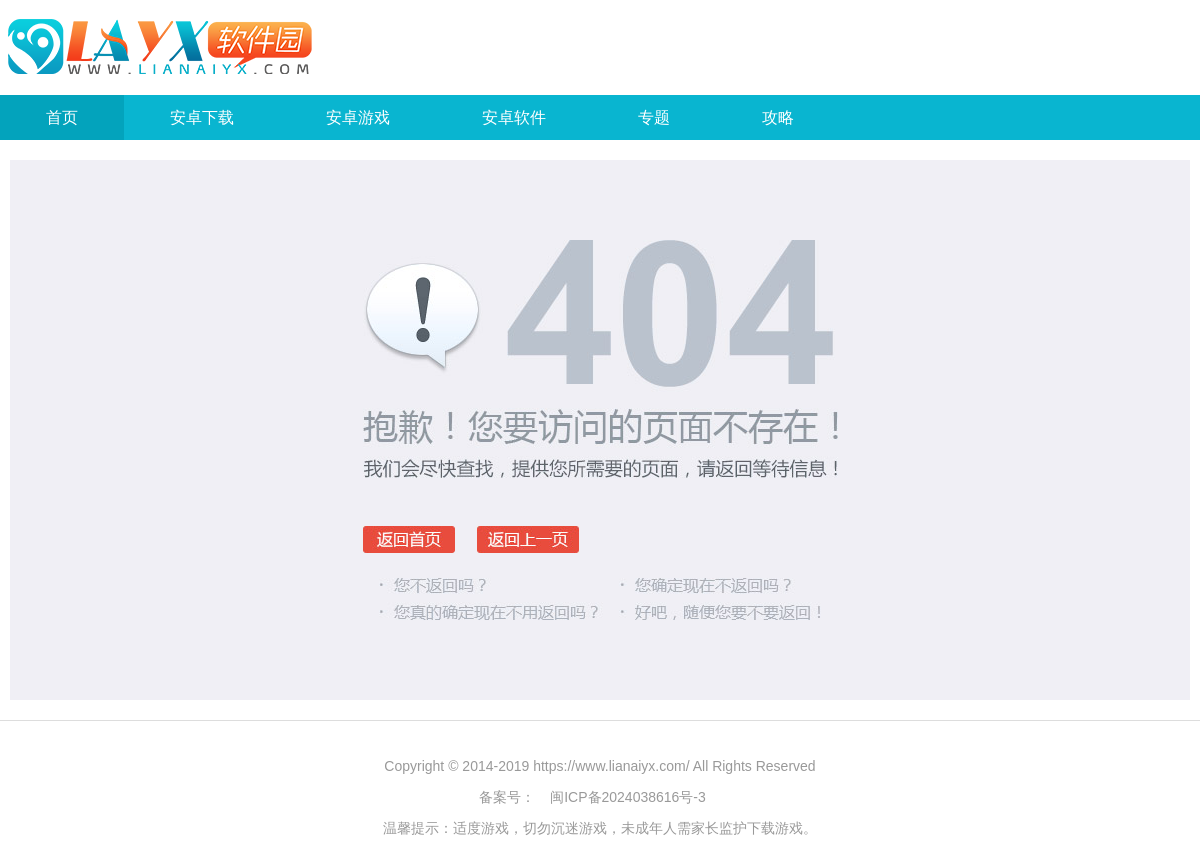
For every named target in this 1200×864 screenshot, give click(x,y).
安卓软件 (514, 117)
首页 (62, 117)
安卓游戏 (358, 117)
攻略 (778, 117)
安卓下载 (202, 117)
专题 (654, 117)
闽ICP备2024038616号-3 (628, 797)
